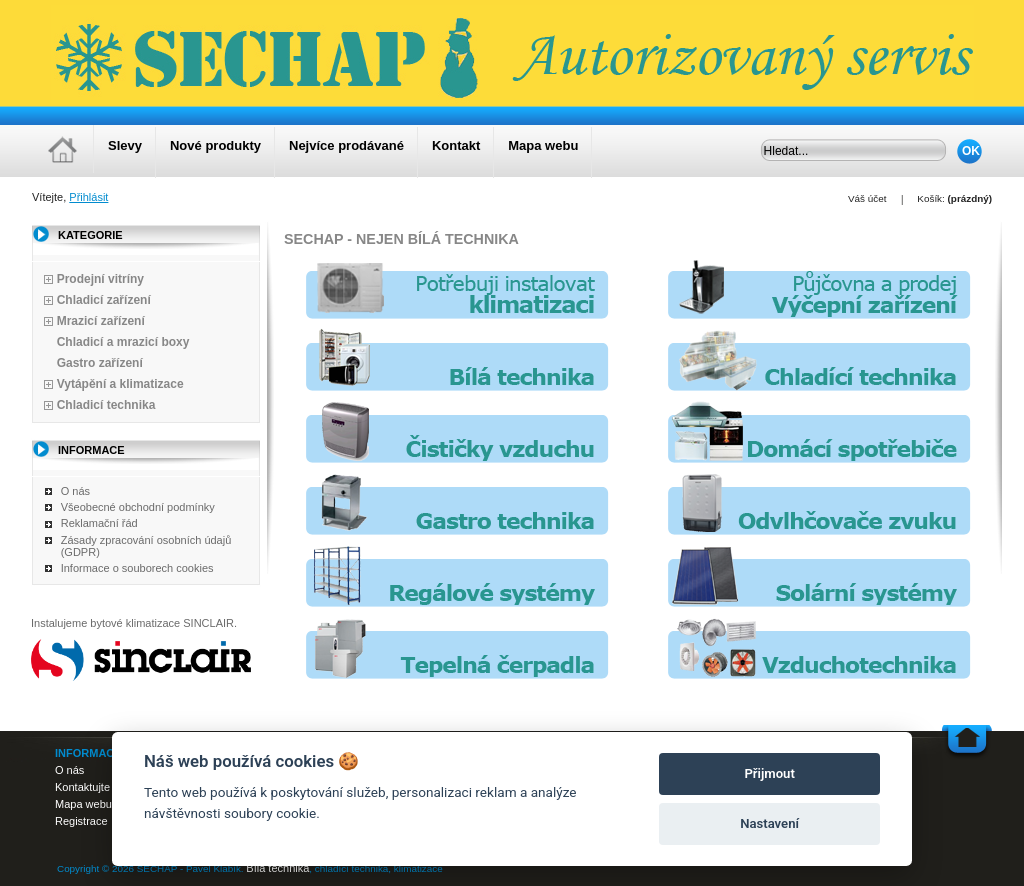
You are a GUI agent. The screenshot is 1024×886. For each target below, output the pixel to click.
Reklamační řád (99, 523)
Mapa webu (543, 145)
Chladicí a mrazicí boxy (123, 342)
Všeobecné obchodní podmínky (138, 507)
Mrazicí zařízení (101, 321)
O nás (75, 491)
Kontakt (456, 145)
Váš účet (867, 198)
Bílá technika (277, 868)
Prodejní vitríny (100, 279)
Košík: (930, 198)
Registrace (81, 821)
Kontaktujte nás (93, 787)
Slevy (125, 145)
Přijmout (769, 773)
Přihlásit (88, 197)
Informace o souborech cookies (137, 568)
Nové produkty (215, 145)
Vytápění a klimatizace (120, 384)
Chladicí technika (106, 405)
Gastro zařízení (100, 363)
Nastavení (769, 823)
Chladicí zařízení (104, 300)
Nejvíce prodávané (346, 145)
